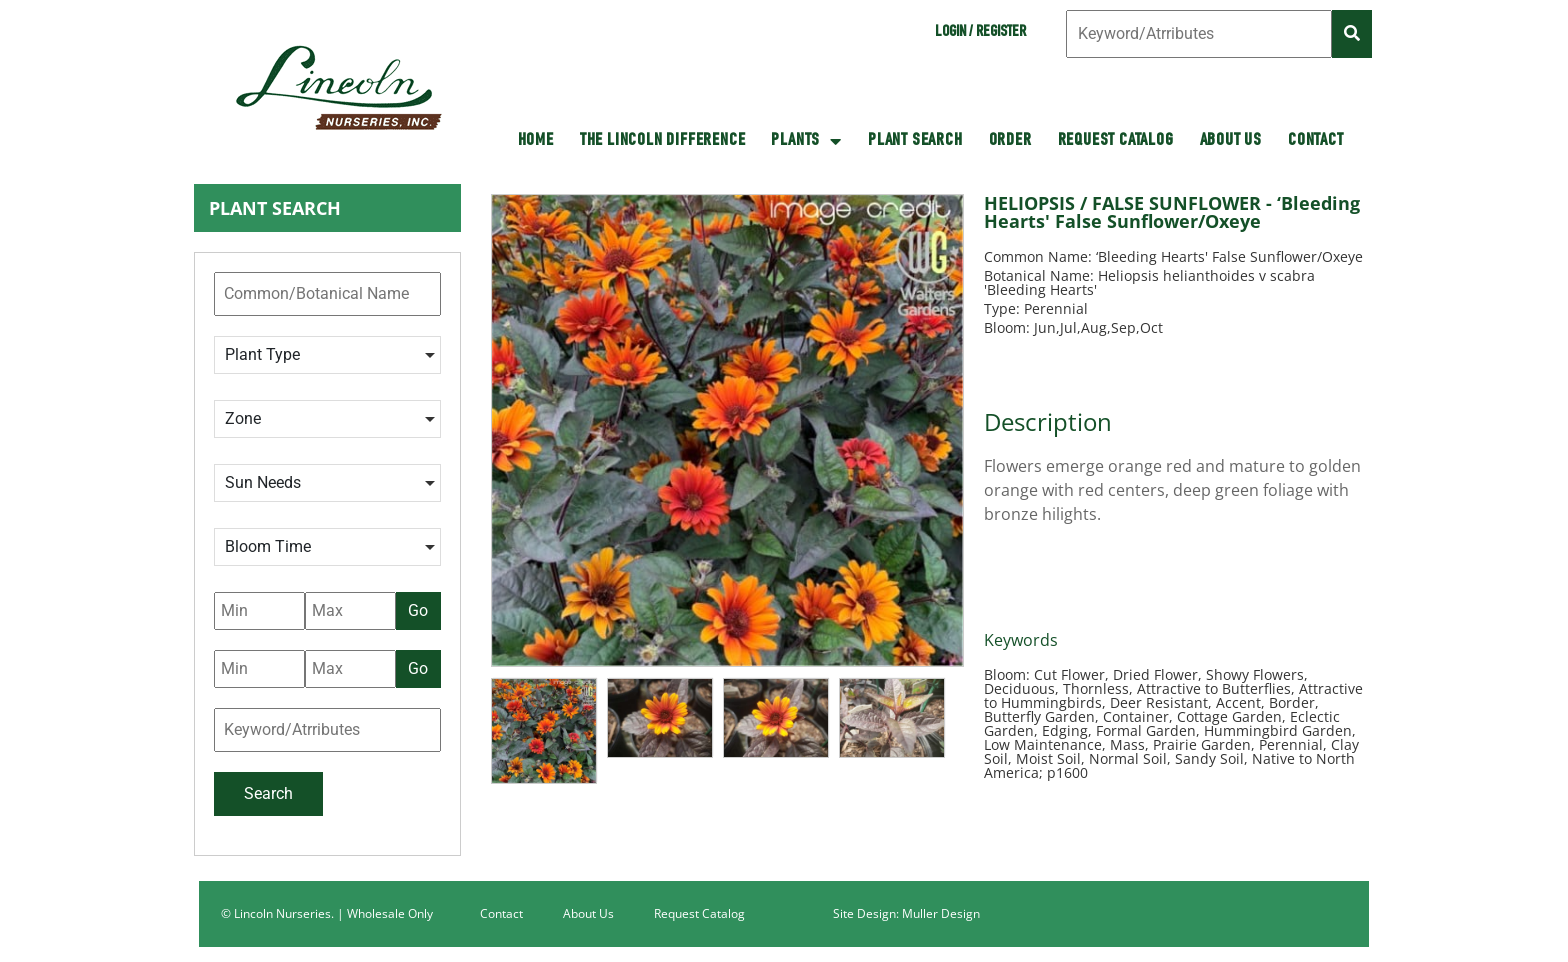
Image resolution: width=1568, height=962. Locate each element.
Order (1010, 141)
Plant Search (915, 141)
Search (268, 793)
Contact (1316, 141)
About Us (1231, 141)
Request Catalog (1116, 141)
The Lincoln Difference (663, 141)
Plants (806, 141)
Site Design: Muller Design (906, 913)
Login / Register (980, 33)
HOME (536, 141)
